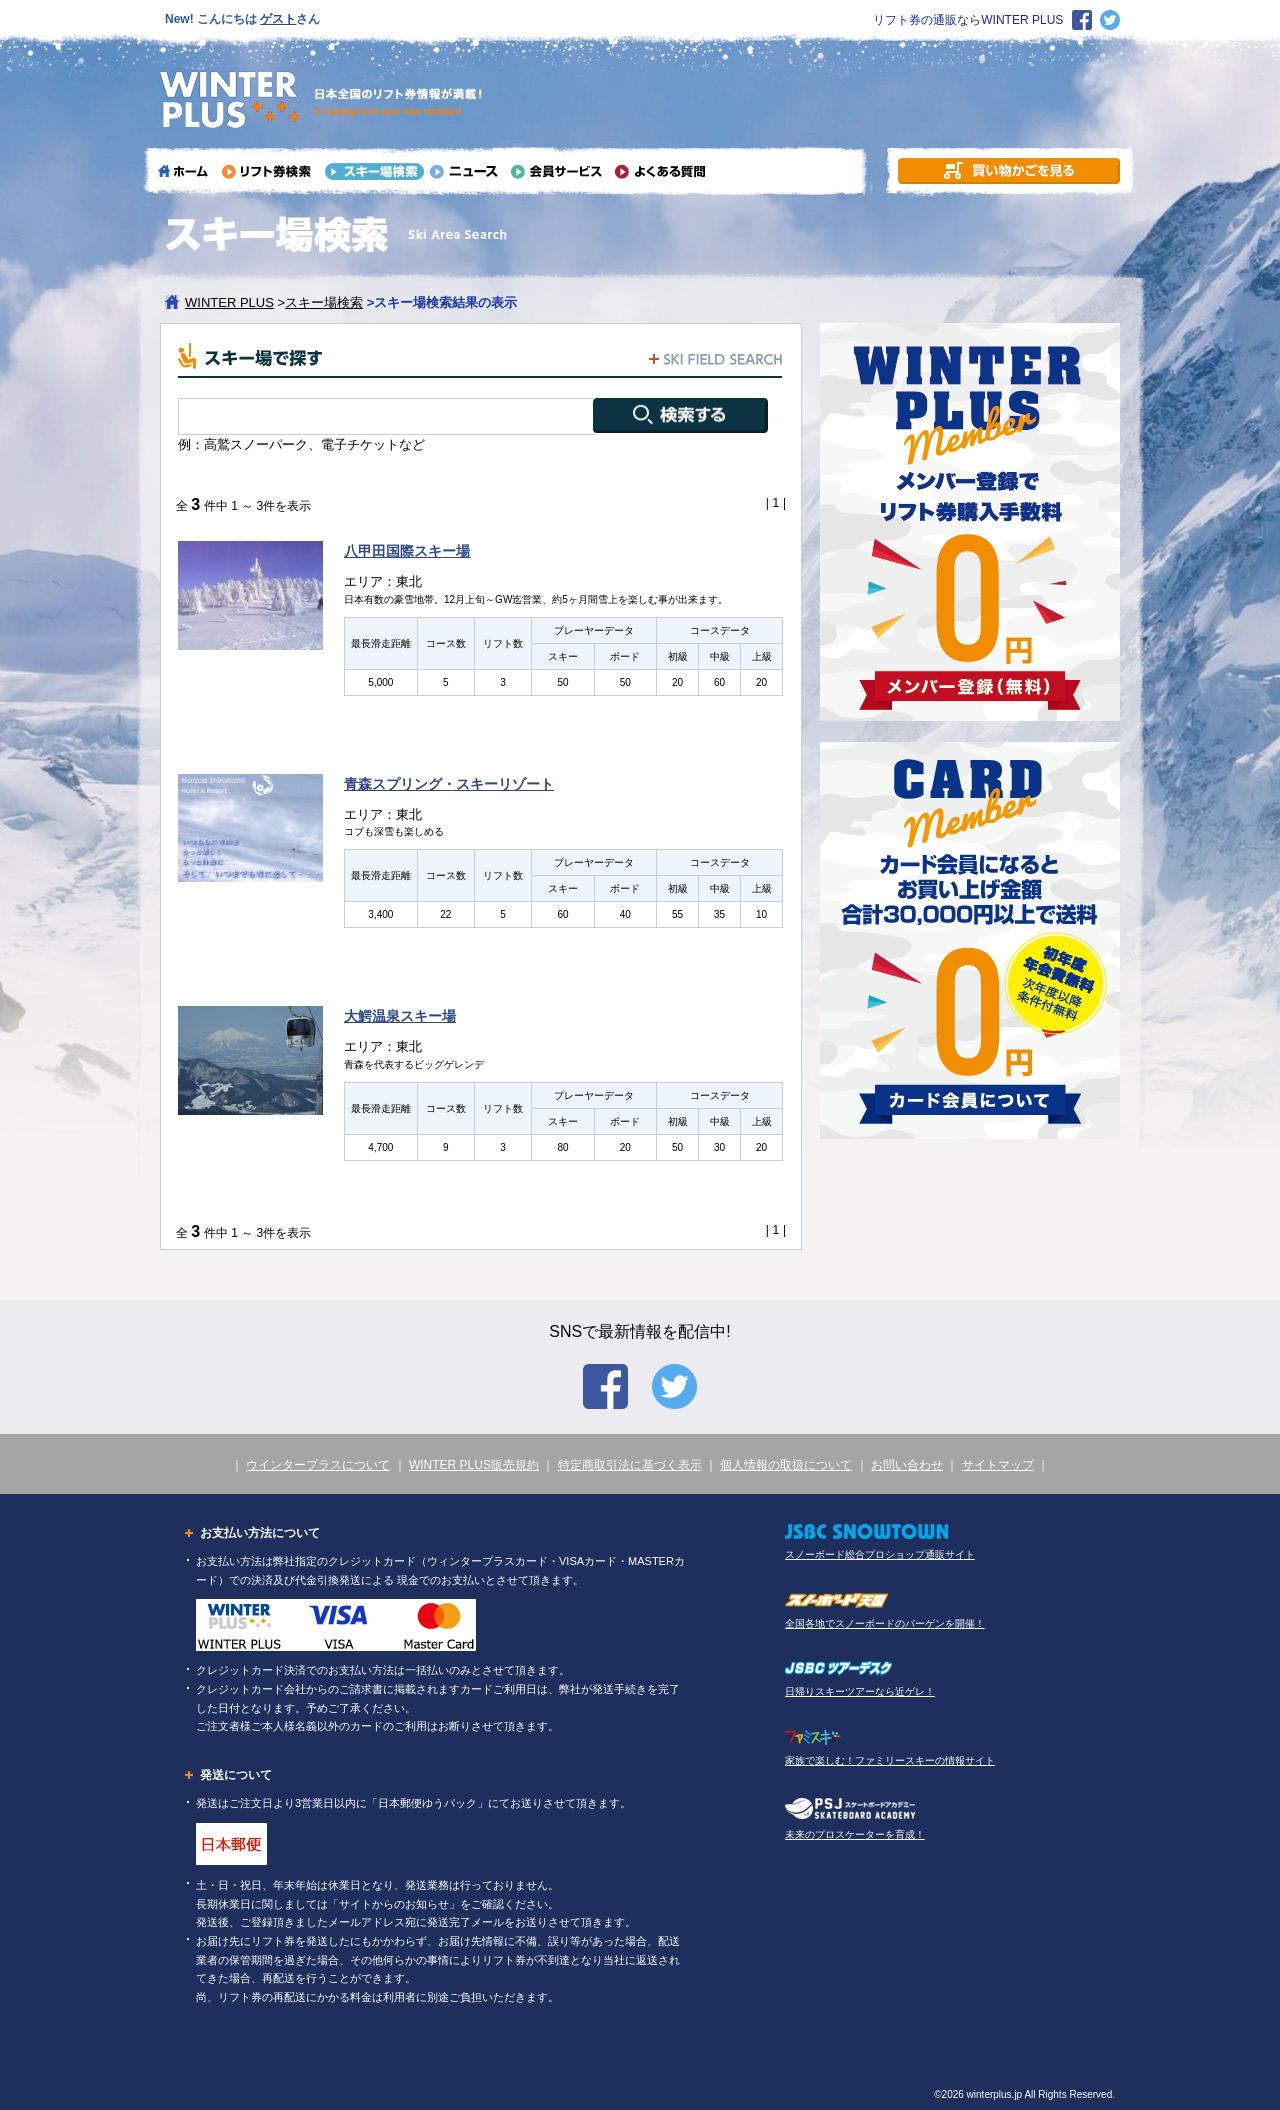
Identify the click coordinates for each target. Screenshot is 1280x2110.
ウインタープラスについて (318, 1465)
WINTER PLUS (229, 302)
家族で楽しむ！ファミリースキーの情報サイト (890, 1760)
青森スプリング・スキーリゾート (449, 784)
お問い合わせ (907, 1465)
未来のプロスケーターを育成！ (855, 1834)
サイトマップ (998, 1465)
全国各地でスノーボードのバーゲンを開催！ (885, 1623)
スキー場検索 (324, 302)
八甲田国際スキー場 (407, 551)
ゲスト (278, 19)
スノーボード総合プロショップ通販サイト (880, 1554)
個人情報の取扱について (786, 1465)
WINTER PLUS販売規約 (474, 1465)
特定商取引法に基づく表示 (630, 1465)
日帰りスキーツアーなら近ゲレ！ (860, 1691)
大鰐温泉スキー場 (400, 1016)
